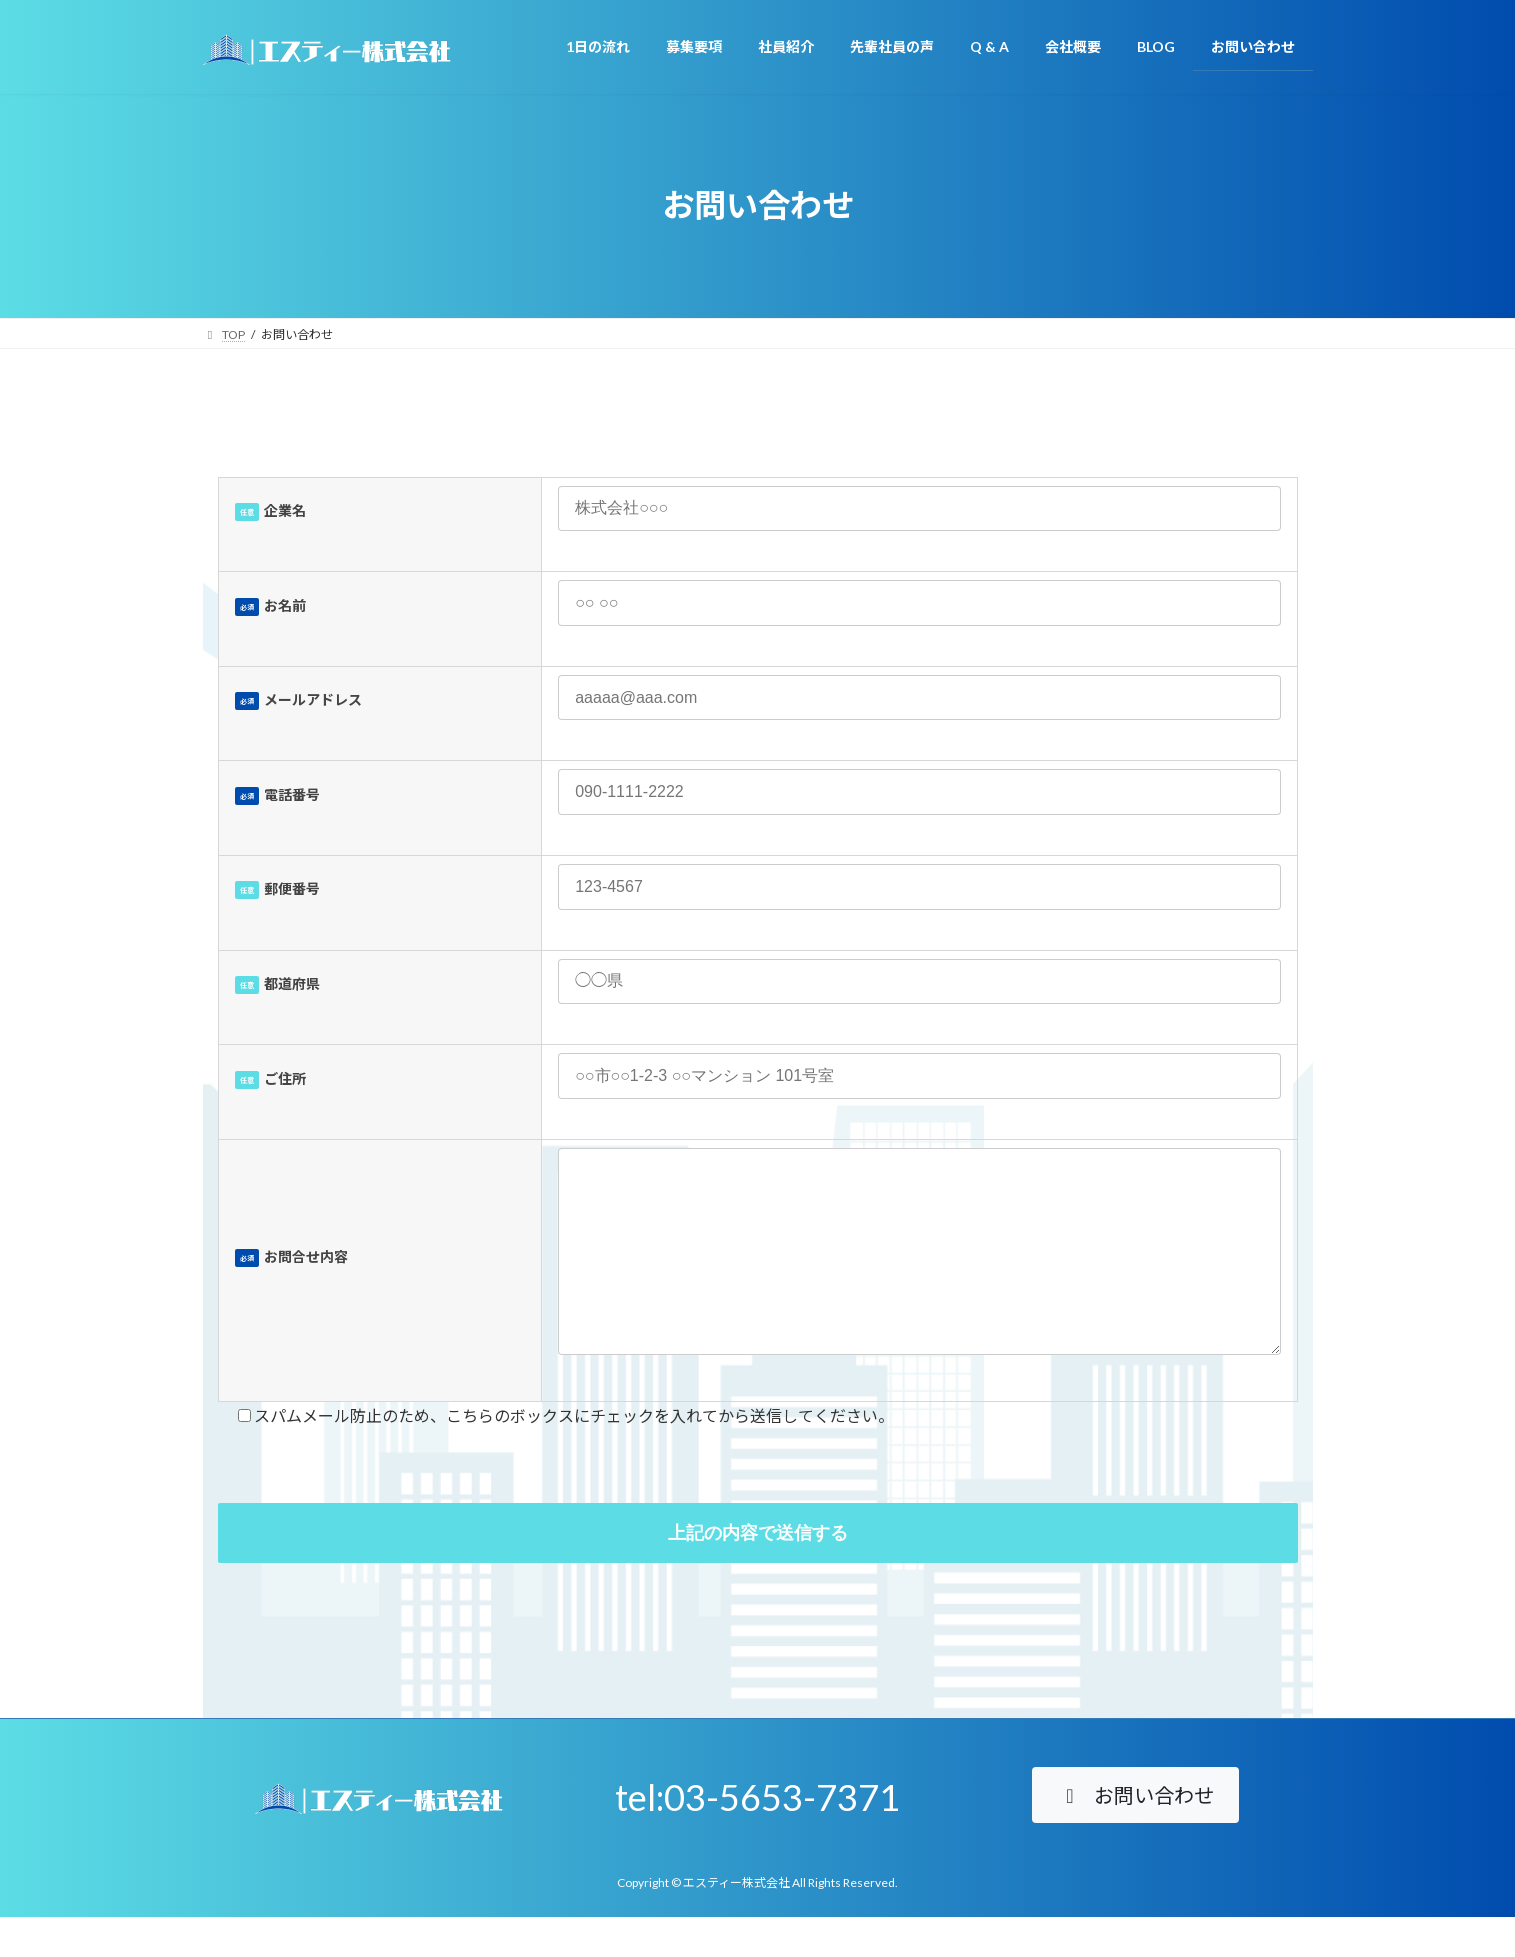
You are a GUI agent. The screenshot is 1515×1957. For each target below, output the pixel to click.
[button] (1135, 1835)
